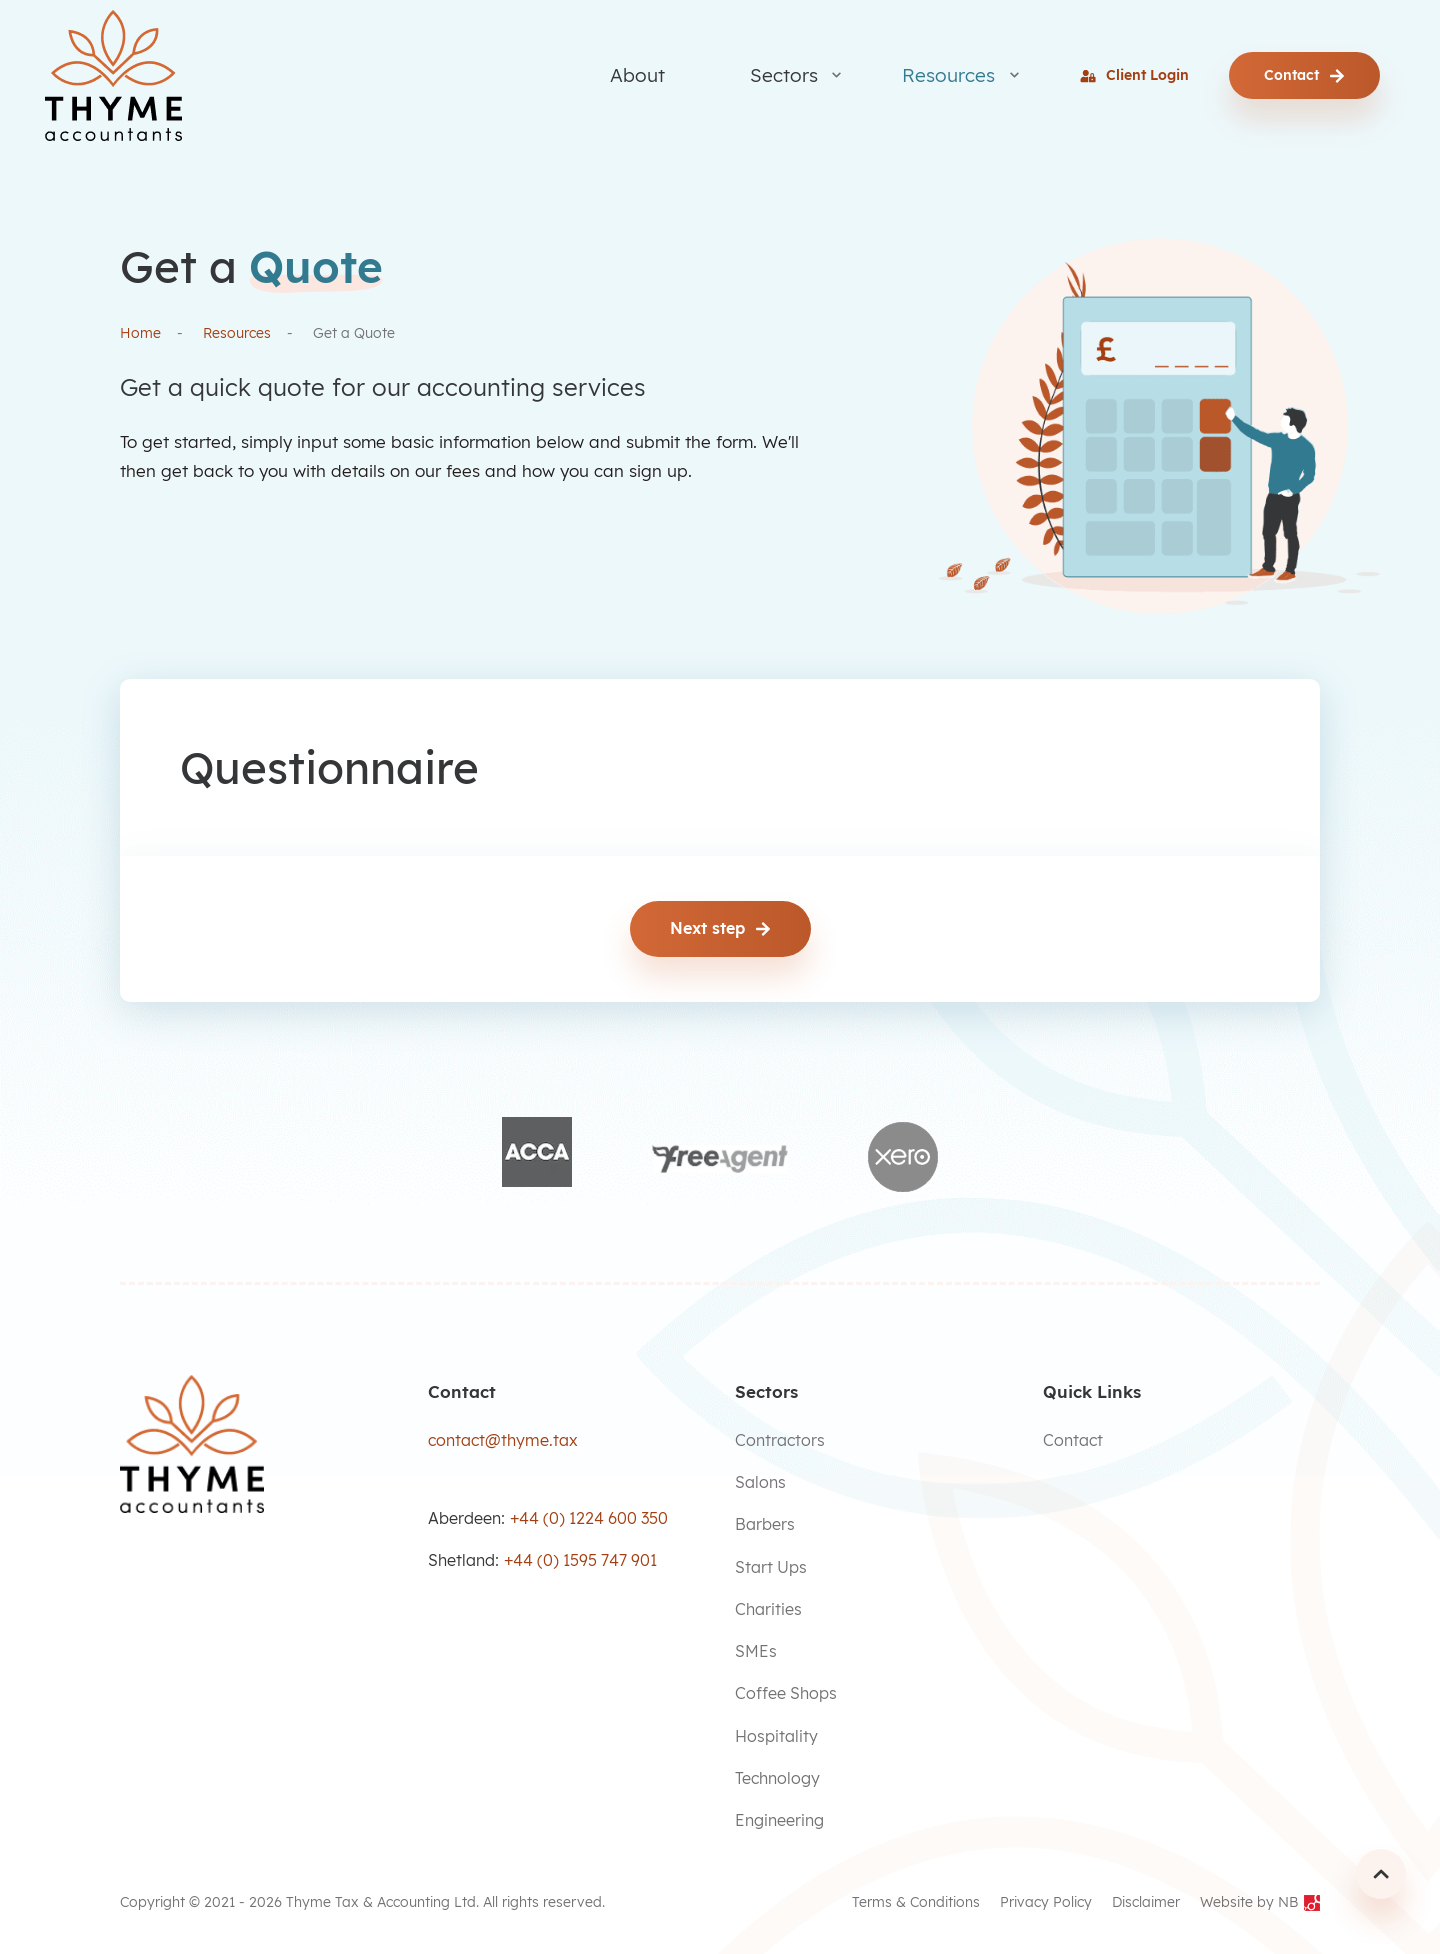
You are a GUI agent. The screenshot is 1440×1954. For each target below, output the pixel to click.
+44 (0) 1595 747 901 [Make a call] (580, 1560)
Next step (720, 928)
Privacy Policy (1046, 1902)
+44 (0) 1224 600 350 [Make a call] (589, 1518)
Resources (948, 75)
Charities (768, 1609)
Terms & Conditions (916, 1902)
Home (140, 333)
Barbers (765, 1524)
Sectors (784, 75)
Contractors (780, 1440)
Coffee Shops (786, 1693)
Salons (760, 1482)
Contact (1304, 75)
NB (1299, 1902)
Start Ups (771, 1566)
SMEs (756, 1651)
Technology (777, 1778)
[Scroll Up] (1381, 1873)
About (637, 75)
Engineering (779, 1820)
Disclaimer (1146, 1902)
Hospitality (776, 1736)
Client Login (1134, 75)
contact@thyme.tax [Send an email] (503, 1440)
